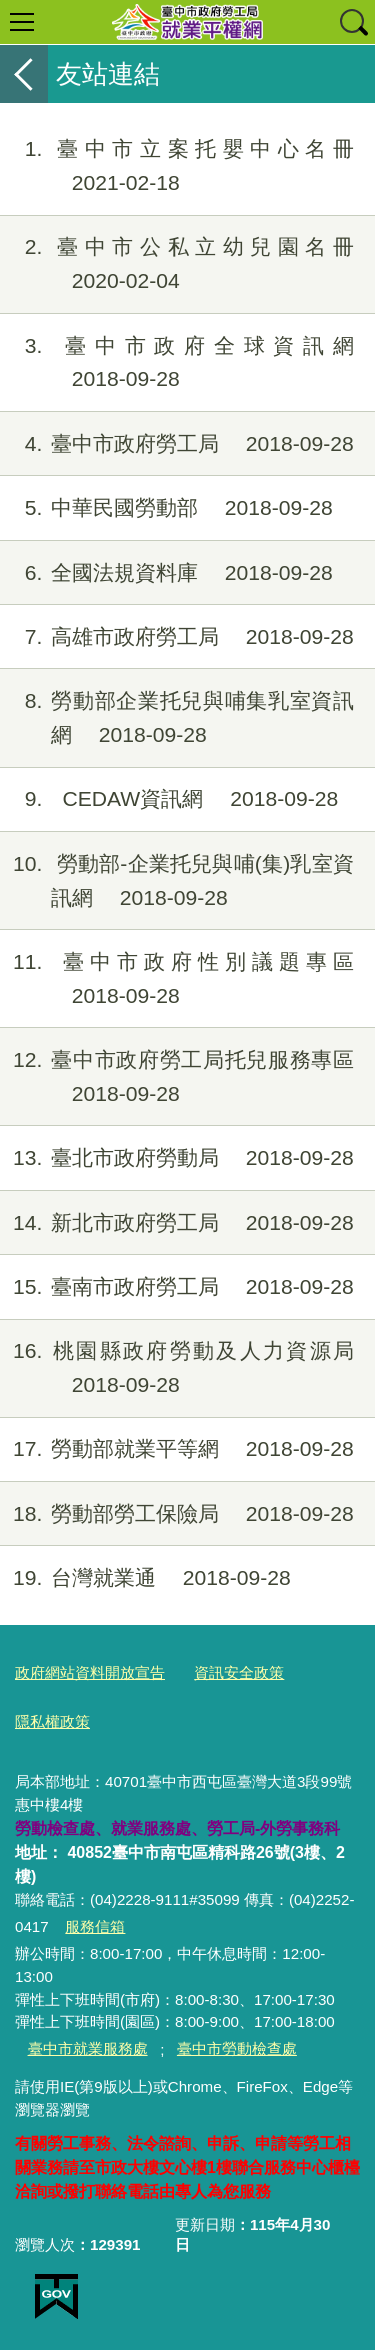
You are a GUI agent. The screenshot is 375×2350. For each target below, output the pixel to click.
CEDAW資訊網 (169, 799)
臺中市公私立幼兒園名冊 (177, 264)
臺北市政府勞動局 (177, 1158)
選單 (22, 22)
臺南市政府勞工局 (177, 1287)
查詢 (353, 22)
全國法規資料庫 (166, 573)
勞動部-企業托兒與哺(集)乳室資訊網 (177, 881)
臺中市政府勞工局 (177, 444)
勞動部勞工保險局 (177, 1514)
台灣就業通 (145, 1578)
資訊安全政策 (239, 1672)
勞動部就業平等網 (177, 1449)
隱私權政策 (52, 1721)
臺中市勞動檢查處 (237, 2048)
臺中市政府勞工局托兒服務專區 (177, 1077)
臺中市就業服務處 (88, 2048)
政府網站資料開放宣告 (90, 1672)
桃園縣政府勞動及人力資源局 (177, 1368)
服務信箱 (95, 1926)
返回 (24, 74)
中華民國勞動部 (166, 508)
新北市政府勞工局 (177, 1223)
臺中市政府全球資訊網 (177, 363)
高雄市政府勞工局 (177, 637)
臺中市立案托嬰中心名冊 (177, 166)
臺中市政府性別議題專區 (177, 979)
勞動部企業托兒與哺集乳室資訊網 (177, 718)
